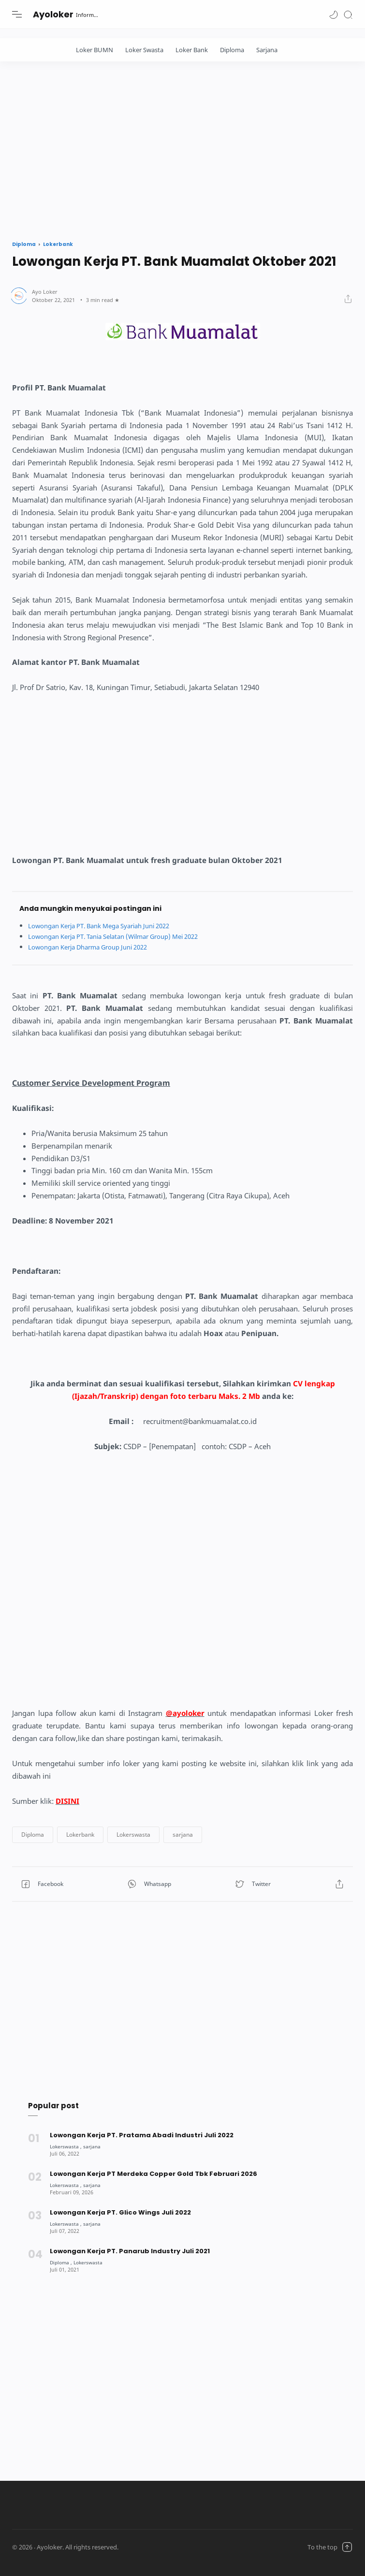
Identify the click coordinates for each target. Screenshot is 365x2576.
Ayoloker (53, 14)
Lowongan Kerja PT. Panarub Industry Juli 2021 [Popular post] (130, 2251)
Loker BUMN (94, 49)
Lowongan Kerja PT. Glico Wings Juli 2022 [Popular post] (120, 2212)
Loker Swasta (144, 49)
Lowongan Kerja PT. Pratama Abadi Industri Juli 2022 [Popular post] (142, 2135)
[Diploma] (62, 2262)
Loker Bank (191, 49)
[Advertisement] (182, 148)
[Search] (348, 14)
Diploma (232, 49)
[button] (333, 14)
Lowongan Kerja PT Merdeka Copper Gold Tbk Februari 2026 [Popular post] (154, 2173)
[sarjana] (95, 2146)
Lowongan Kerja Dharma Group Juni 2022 (95, 946)
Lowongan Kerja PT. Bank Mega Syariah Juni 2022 (108, 925)
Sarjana (266, 49)
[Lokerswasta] (67, 2146)
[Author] (45, 291)
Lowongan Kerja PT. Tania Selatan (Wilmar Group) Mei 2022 (124, 936)
